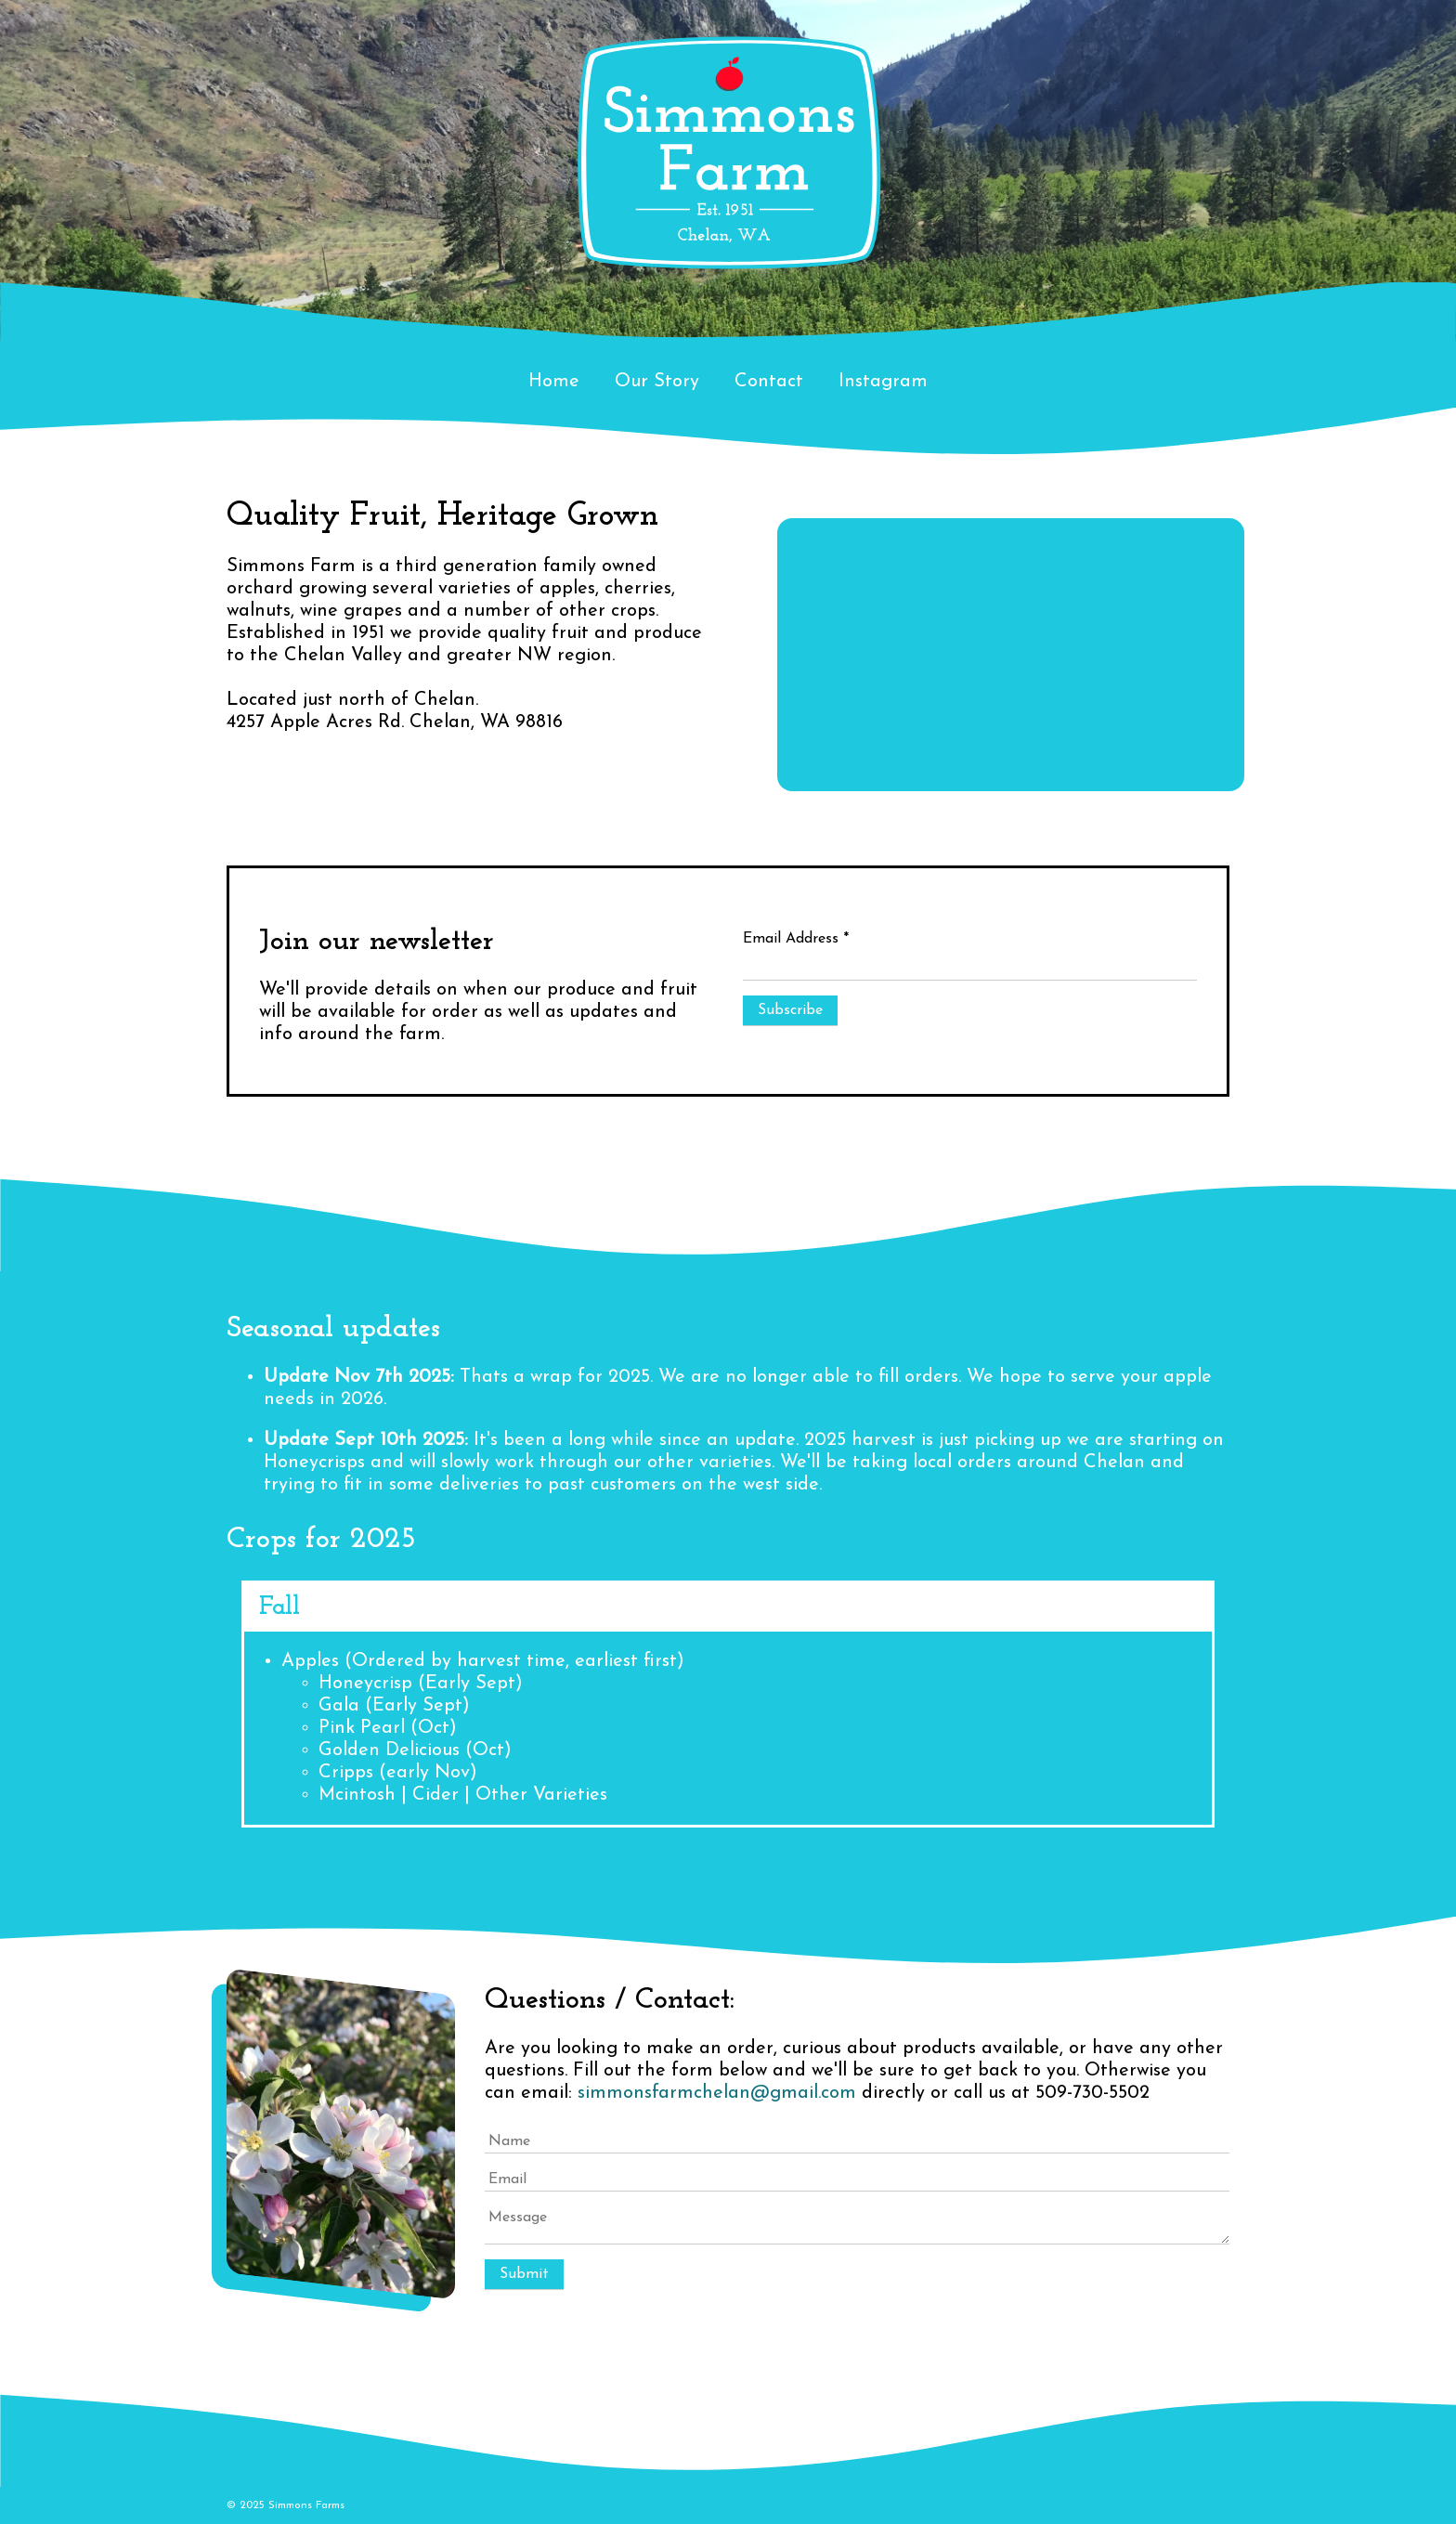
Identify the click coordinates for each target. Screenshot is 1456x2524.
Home (553, 381)
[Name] (857, 2141)
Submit (524, 2274)
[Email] (857, 2180)
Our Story (657, 381)
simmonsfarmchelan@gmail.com (717, 2093)
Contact (768, 381)
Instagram (883, 381)
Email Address (796, 938)
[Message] (857, 2225)
